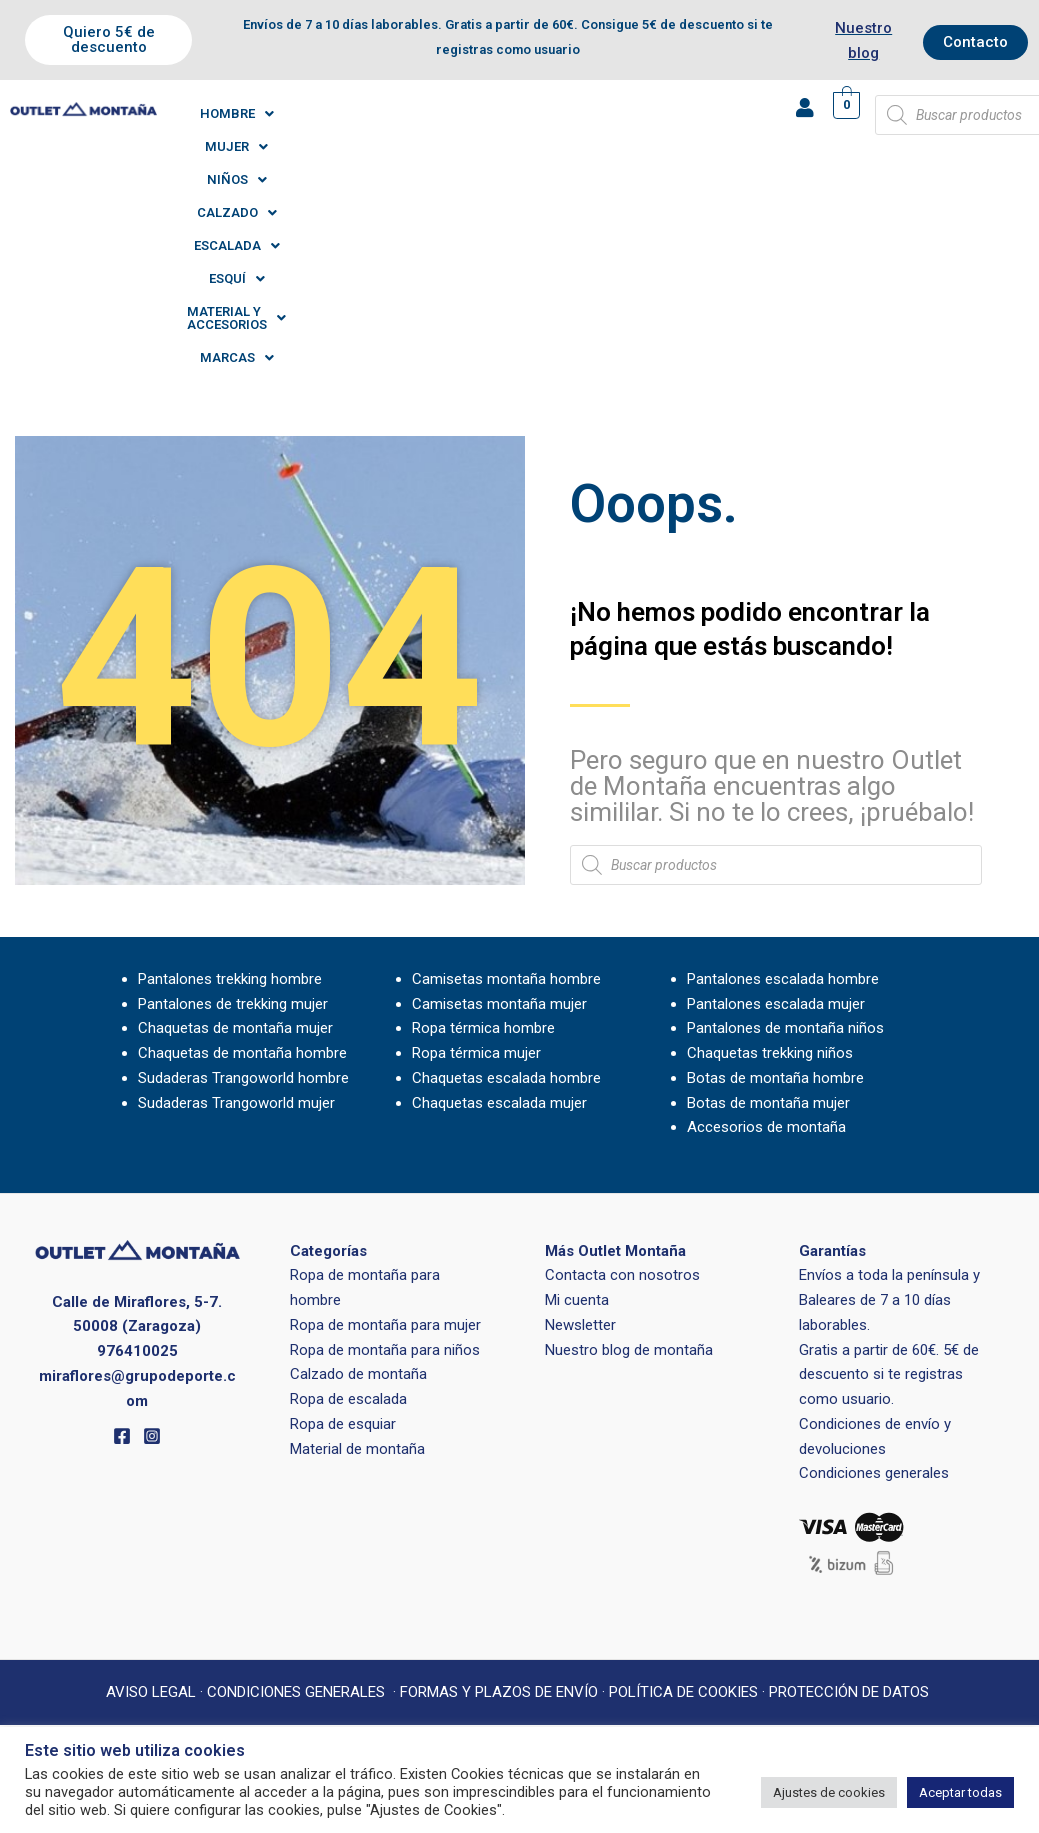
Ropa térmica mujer (476, 842)
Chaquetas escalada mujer (499, 892)
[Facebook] (122, 1225)
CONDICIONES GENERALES (296, 1481)
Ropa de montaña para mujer (385, 1114)
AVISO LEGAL (151, 1481)
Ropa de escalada (348, 1188)
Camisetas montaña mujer (499, 793)
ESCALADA (612, 113)
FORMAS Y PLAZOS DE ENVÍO (499, 1481)
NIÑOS (419, 113)
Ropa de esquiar (343, 1213)
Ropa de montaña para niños (385, 1139)
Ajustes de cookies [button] (829, 1792)
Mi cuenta (577, 1089)
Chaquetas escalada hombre (506, 867)
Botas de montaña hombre (775, 867)
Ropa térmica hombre (483, 817)
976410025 (137, 1140)
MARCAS (569, 146)
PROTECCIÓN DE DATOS (851, 1481)
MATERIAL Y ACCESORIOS (424, 146)
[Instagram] (152, 1225)
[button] (249, 113)
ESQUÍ (703, 113)
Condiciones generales (874, 1262)
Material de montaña (357, 1238)
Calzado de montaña (358, 1163)
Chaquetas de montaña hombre (242, 842)
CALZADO (509, 113)
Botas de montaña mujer (768, 892)
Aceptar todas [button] (960, 1792)
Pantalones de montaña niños (785, 817)
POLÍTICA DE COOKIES (683, 1481)
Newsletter (580, 1114)
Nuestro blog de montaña (629, 1139)
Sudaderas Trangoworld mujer (236, 892)
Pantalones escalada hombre (783, 768)
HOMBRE (249, 113)
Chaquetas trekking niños (770, 842)
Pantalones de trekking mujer (233, 793)
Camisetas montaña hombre (506, 768)
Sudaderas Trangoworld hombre (243, 867)
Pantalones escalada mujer (776, 793)
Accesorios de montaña (766, 916)
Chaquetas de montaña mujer (235, 817)
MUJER (337, 113)
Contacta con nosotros (622, 1064)
